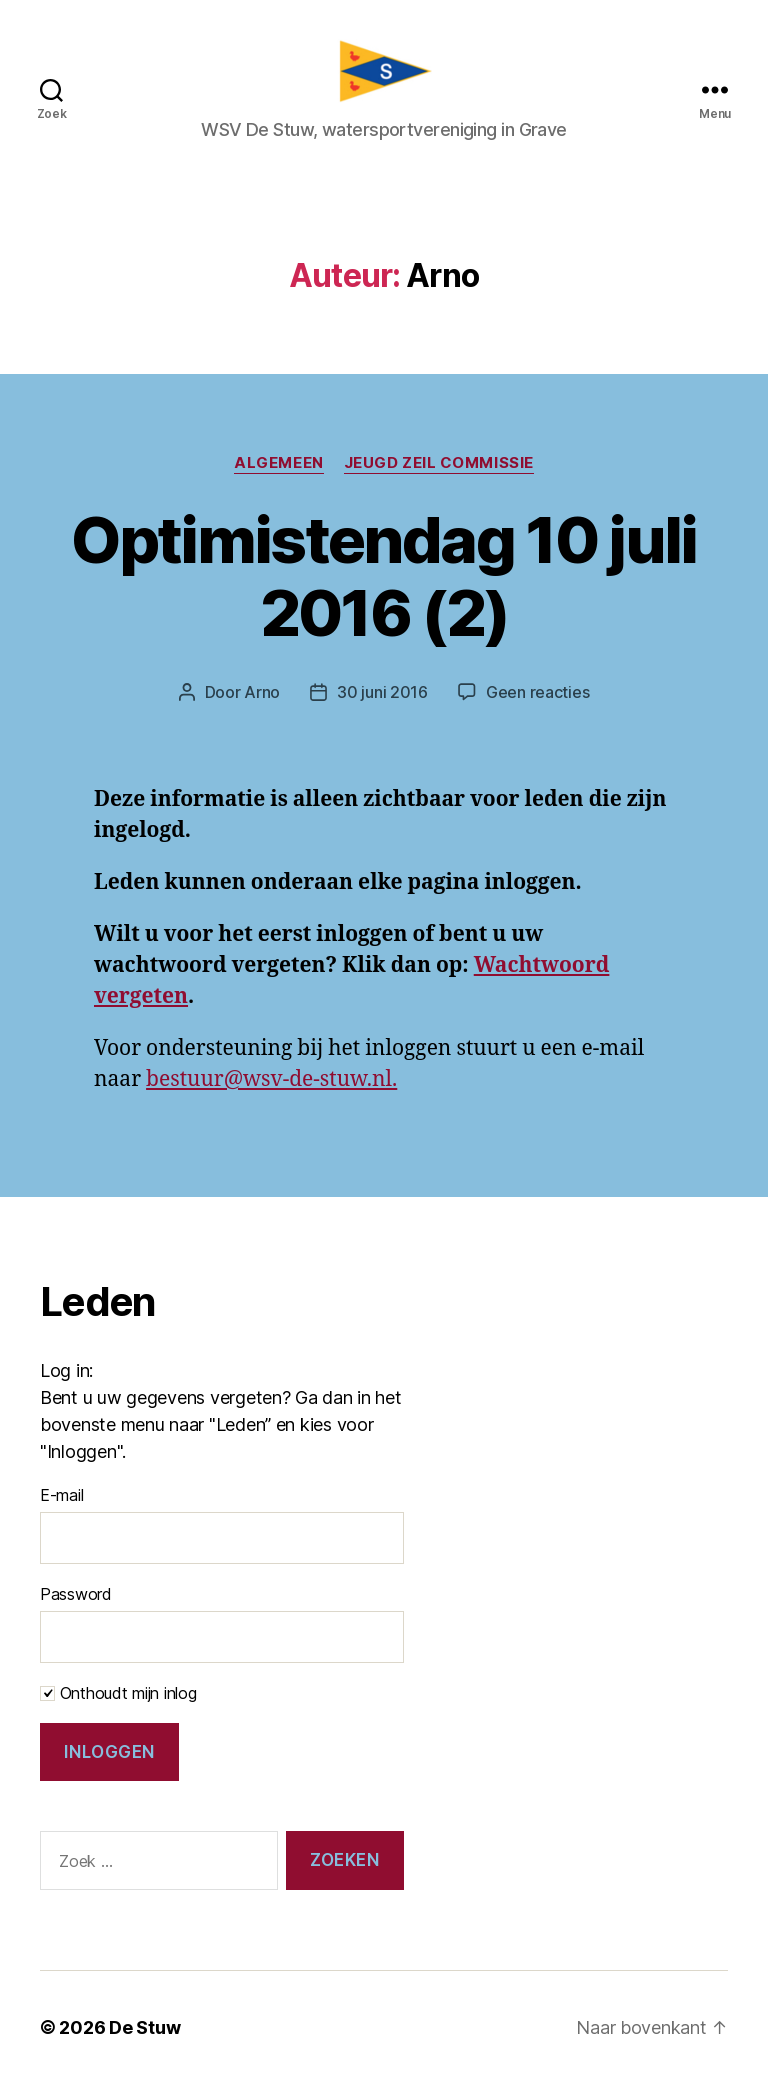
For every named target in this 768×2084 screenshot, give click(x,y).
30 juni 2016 (382, 692)
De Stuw (144, 2027)
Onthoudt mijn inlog (118, 1693)
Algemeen (278, 463)
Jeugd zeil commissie (439, 463)
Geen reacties (538, 692)
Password (76, 1594)
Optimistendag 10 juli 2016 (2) (383, 576)
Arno (262, 692)
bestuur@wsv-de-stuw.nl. (271, 1079)
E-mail (61, 1495)
